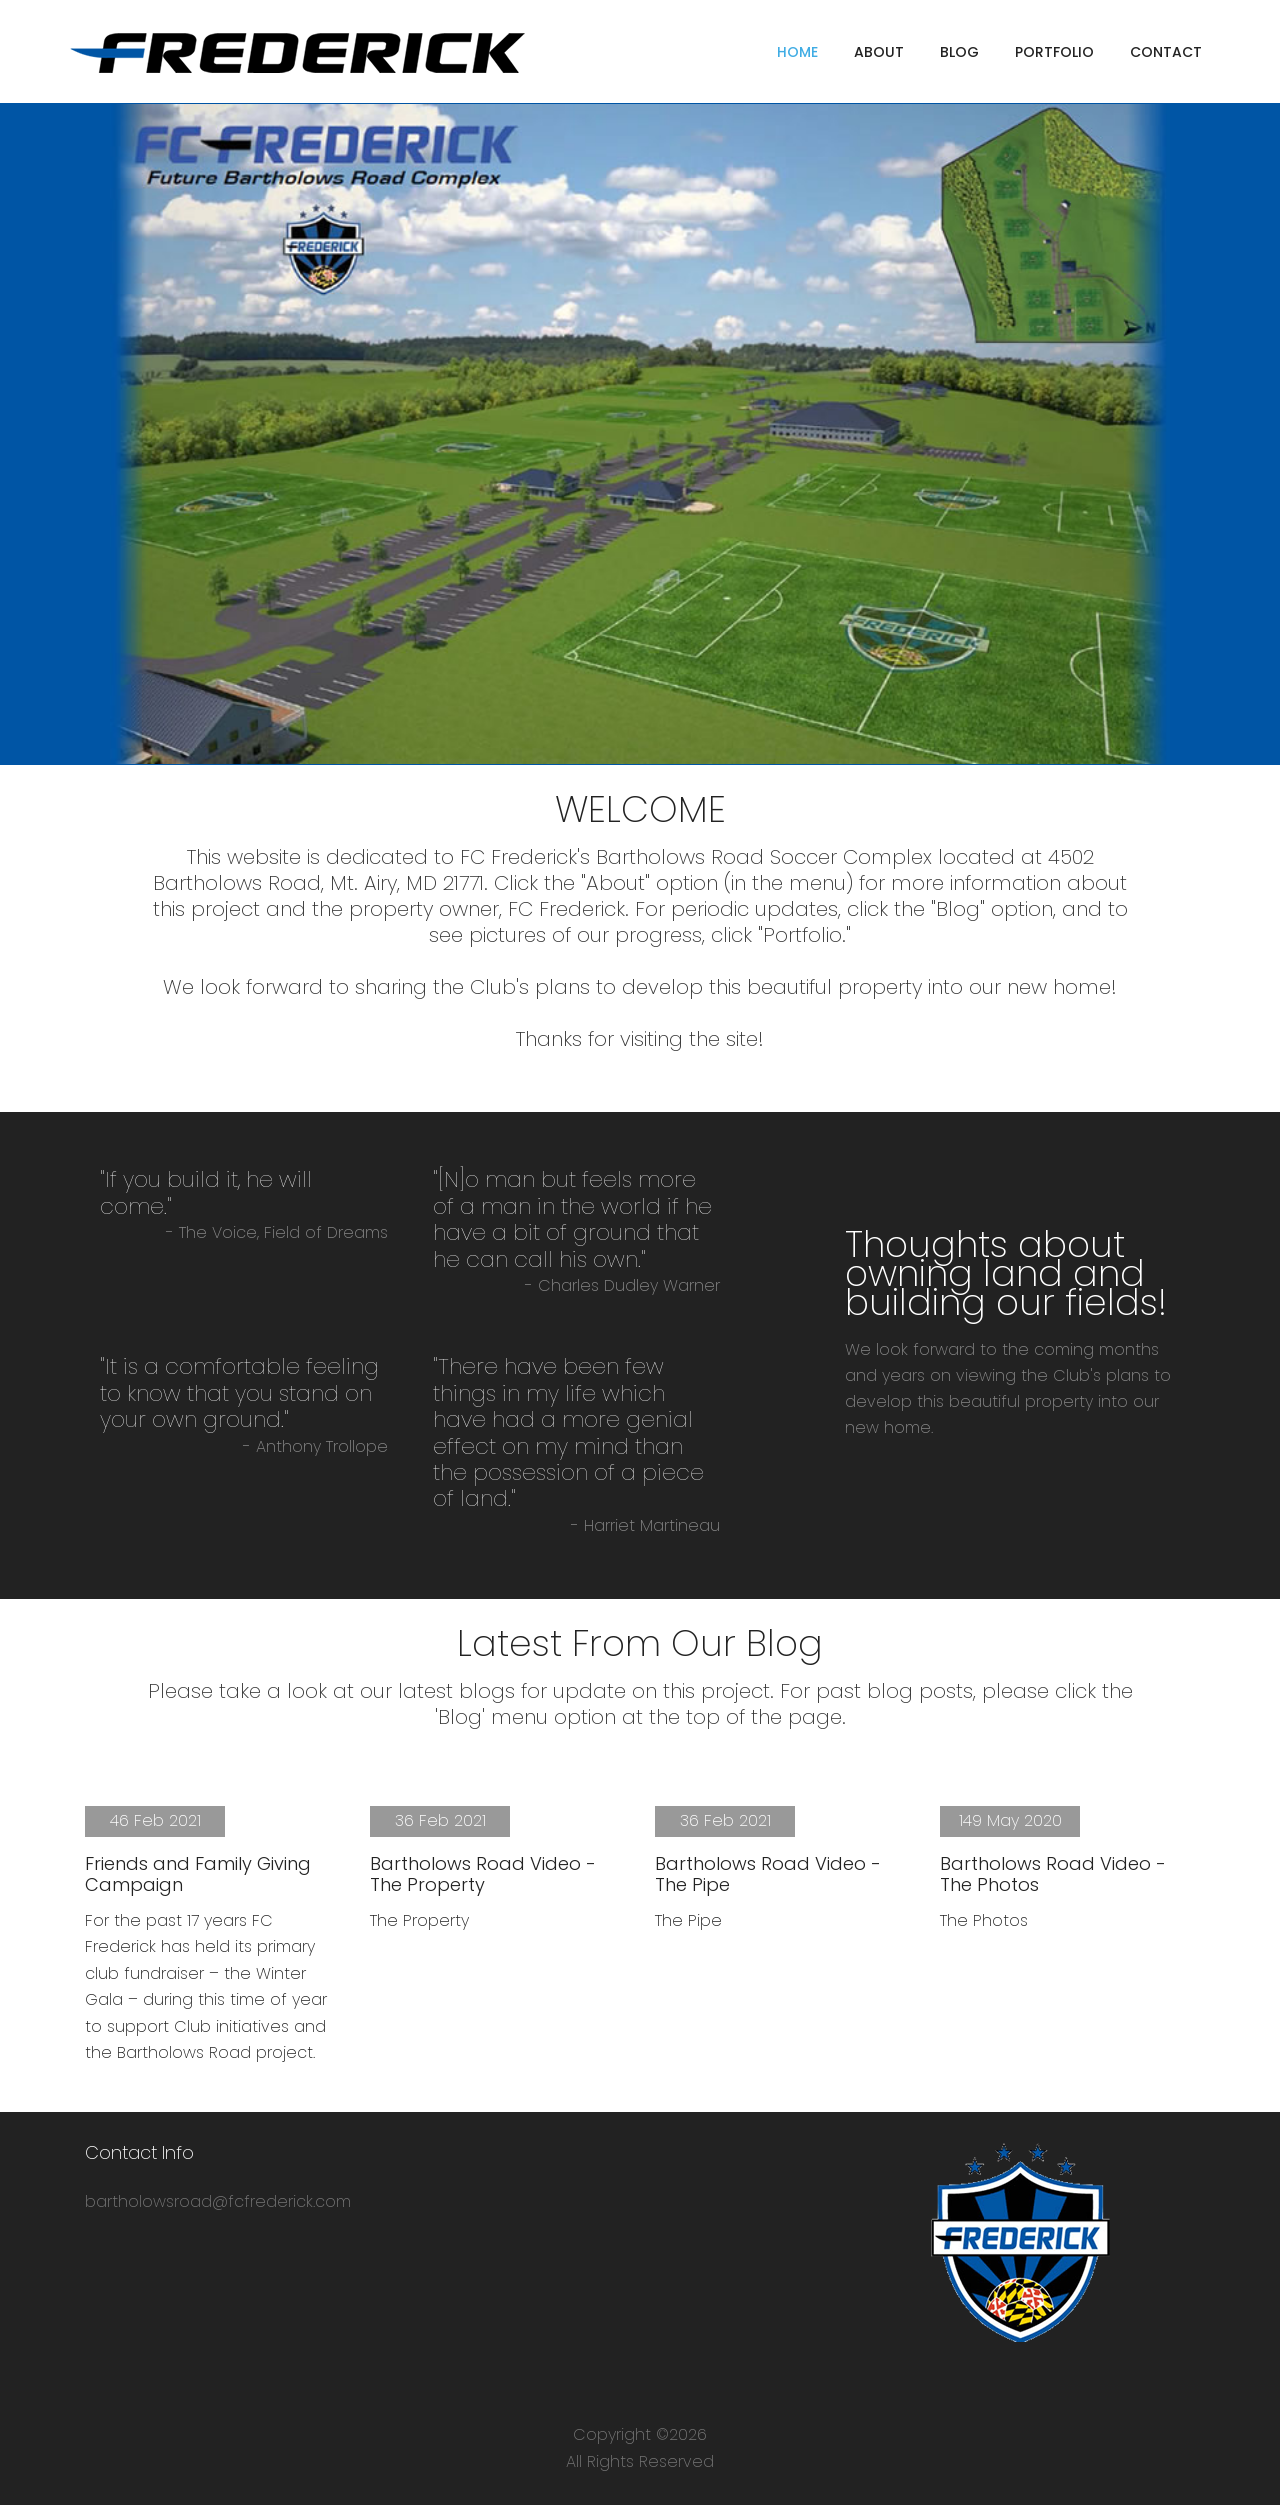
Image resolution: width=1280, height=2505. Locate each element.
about (879, 52)
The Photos (984, 1920)
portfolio (1054, 52)
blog (959, 52)
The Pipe (688, 1920)
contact (1166, 52)
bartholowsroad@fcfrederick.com (218, 2201)
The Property (419, 1920)
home (797, 52)
